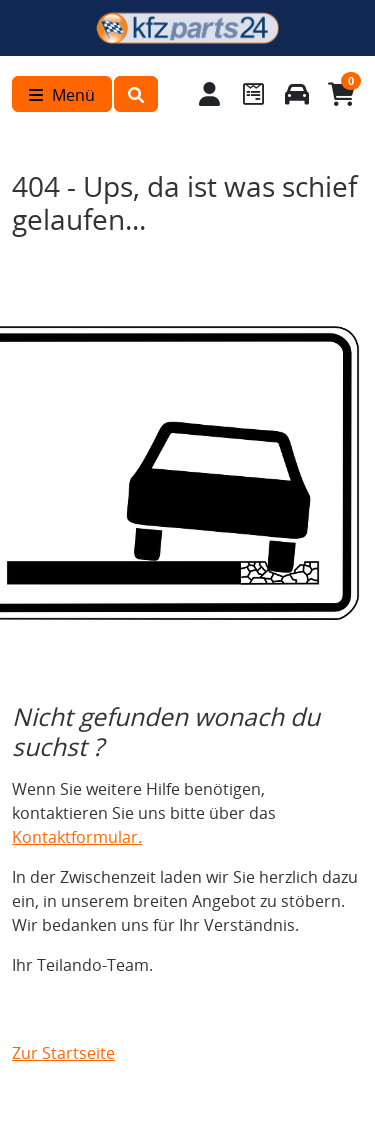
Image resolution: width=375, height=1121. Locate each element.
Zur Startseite (63, 1053)
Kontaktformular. (77, 837)
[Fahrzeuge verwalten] (297, 94)
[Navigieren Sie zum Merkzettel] (253, 94)
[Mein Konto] (210, 94)
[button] (136, 94)
